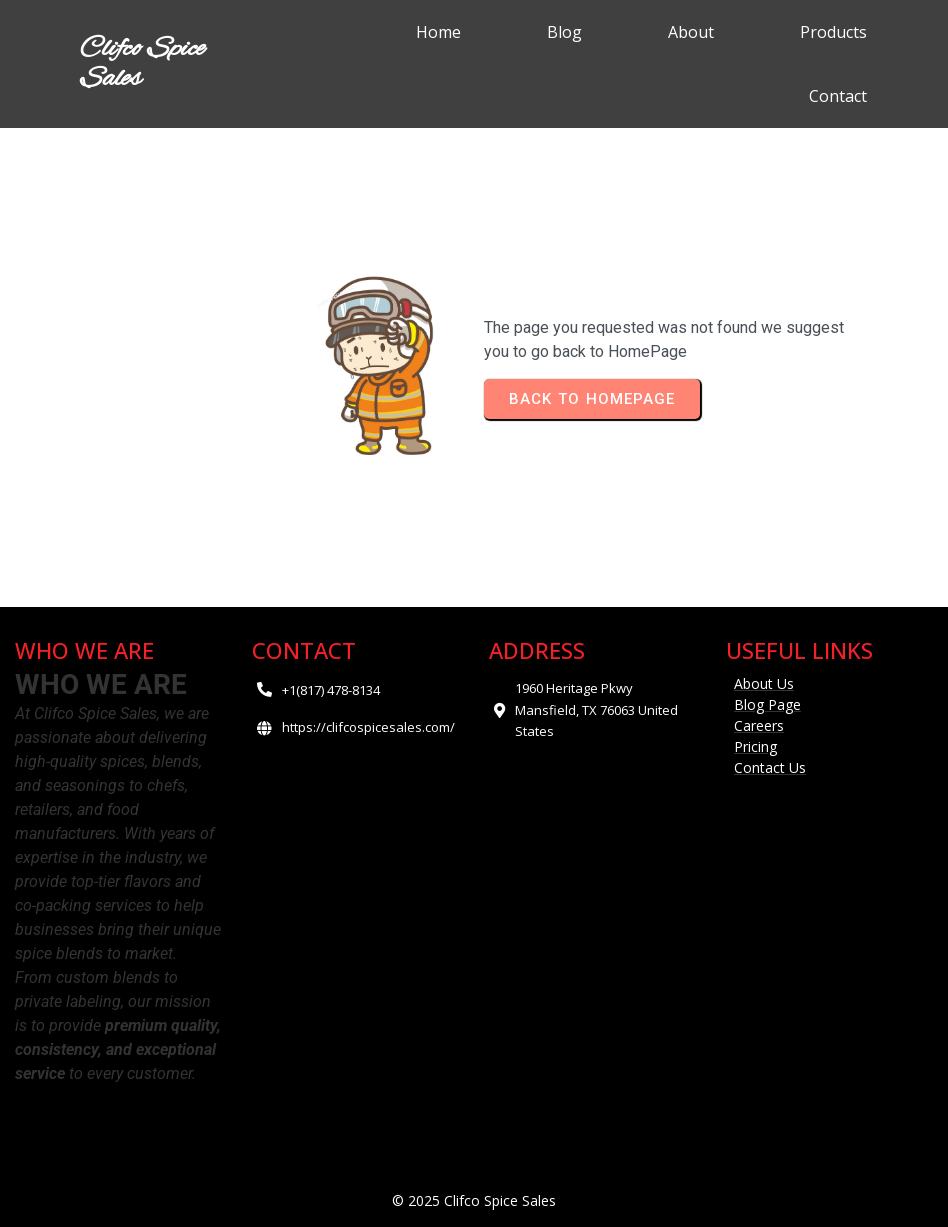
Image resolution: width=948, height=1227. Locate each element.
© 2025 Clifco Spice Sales (474, 1200)
